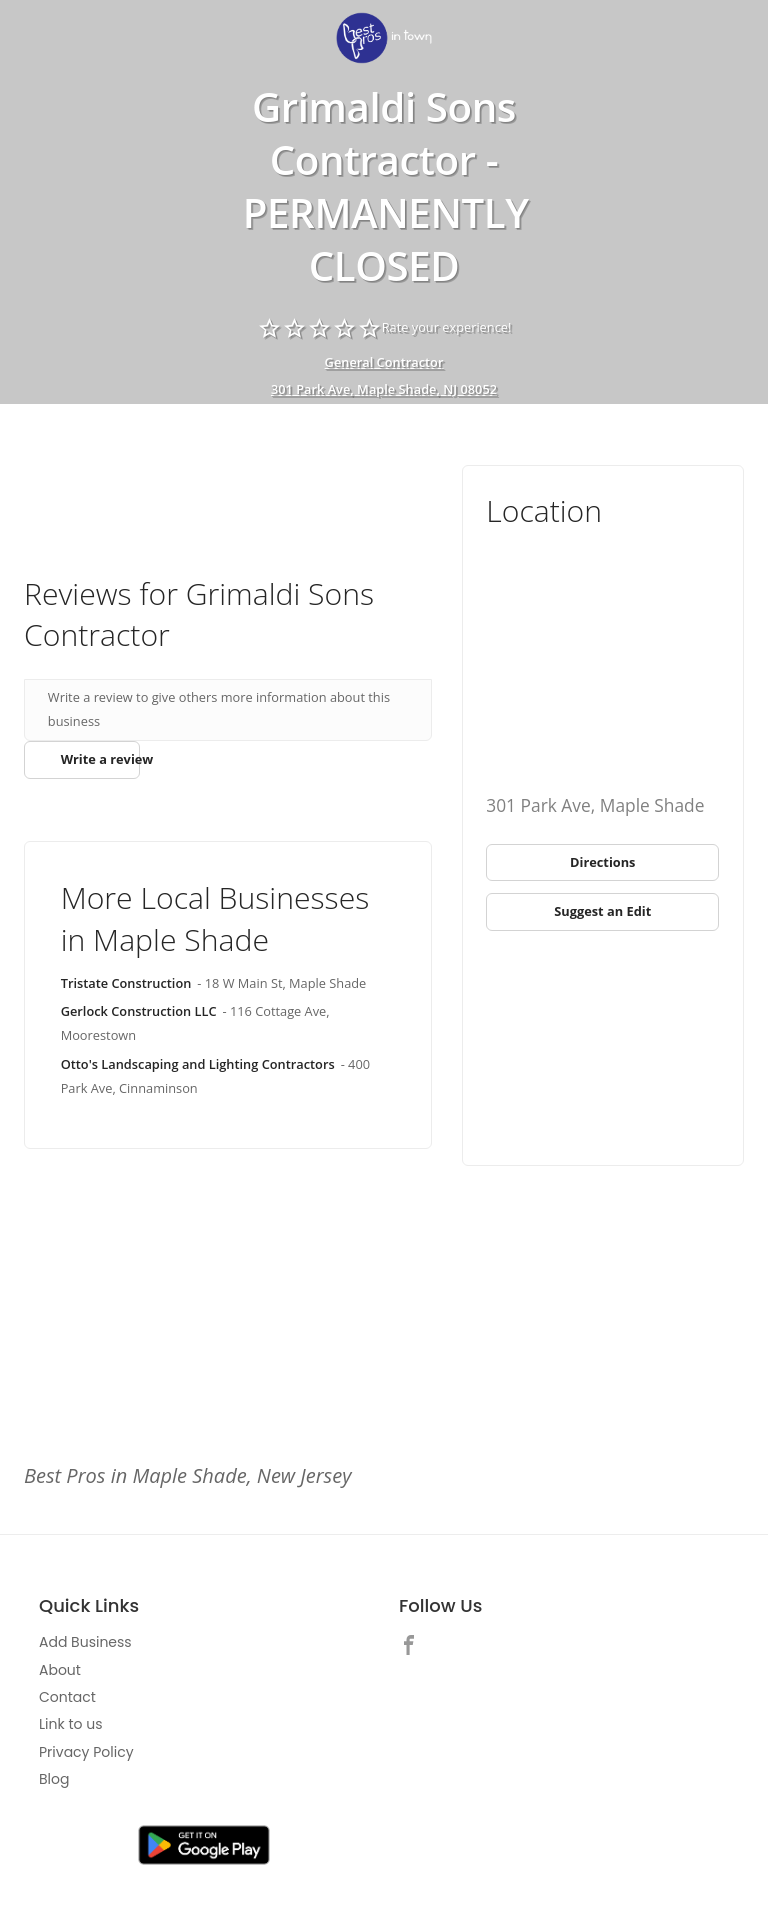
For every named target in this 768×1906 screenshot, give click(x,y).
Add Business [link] (85, 1642)
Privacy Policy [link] (86, 1752)
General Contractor (384, 362)
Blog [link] (54, 1779)
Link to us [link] (70, 1724)
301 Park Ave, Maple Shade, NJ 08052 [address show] (384, 389)
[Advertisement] (228, 490)
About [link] (60, 1670)
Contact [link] (67, 1697)
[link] (384, 39)
